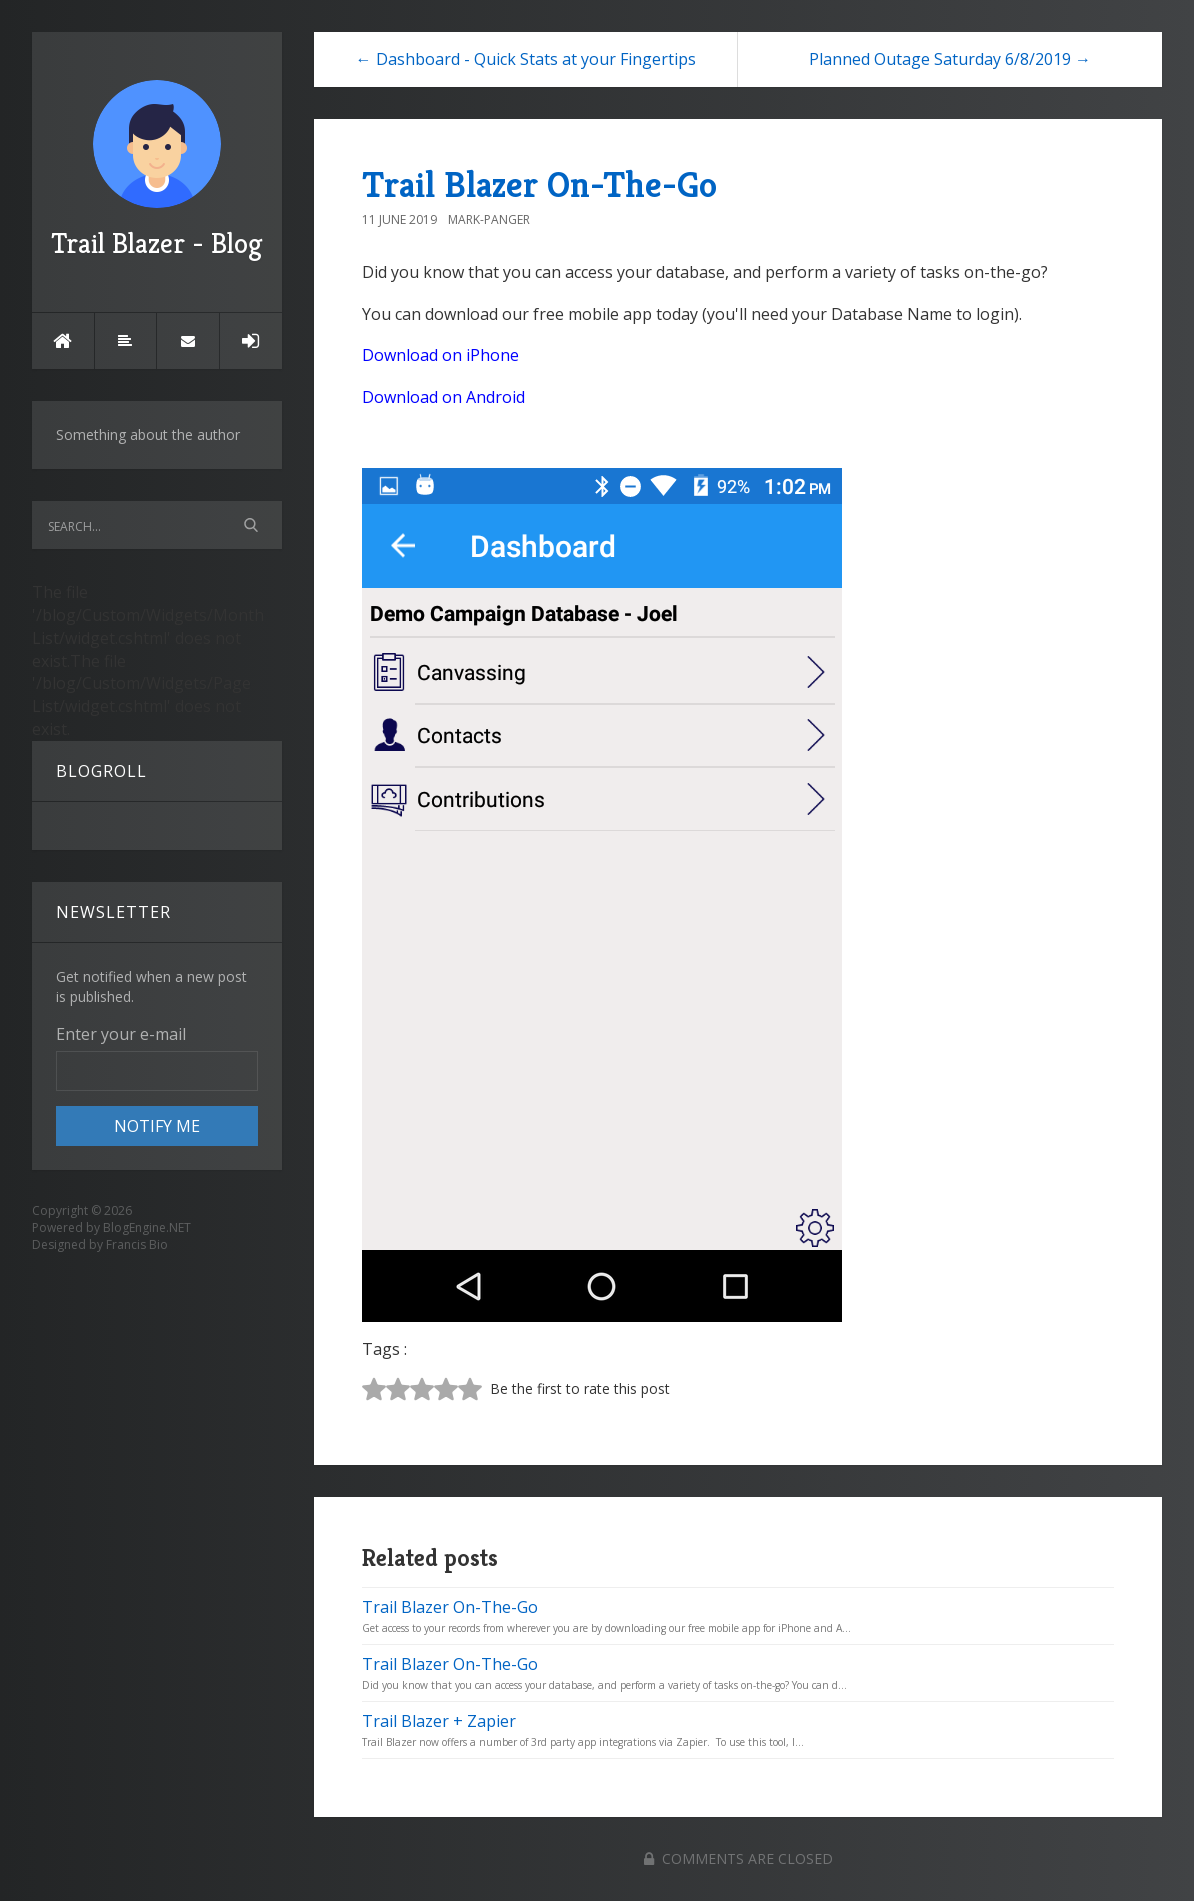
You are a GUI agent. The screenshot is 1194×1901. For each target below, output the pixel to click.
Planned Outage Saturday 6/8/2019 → (950, 59)
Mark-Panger (489, 219)
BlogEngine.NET (147, 1227)
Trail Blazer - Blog (157, 170)
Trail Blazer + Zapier (439, 1721)
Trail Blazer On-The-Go (539, 184)
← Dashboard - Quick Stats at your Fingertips (526, 59)
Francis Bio (137, 1244)
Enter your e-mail (121, 1034)
